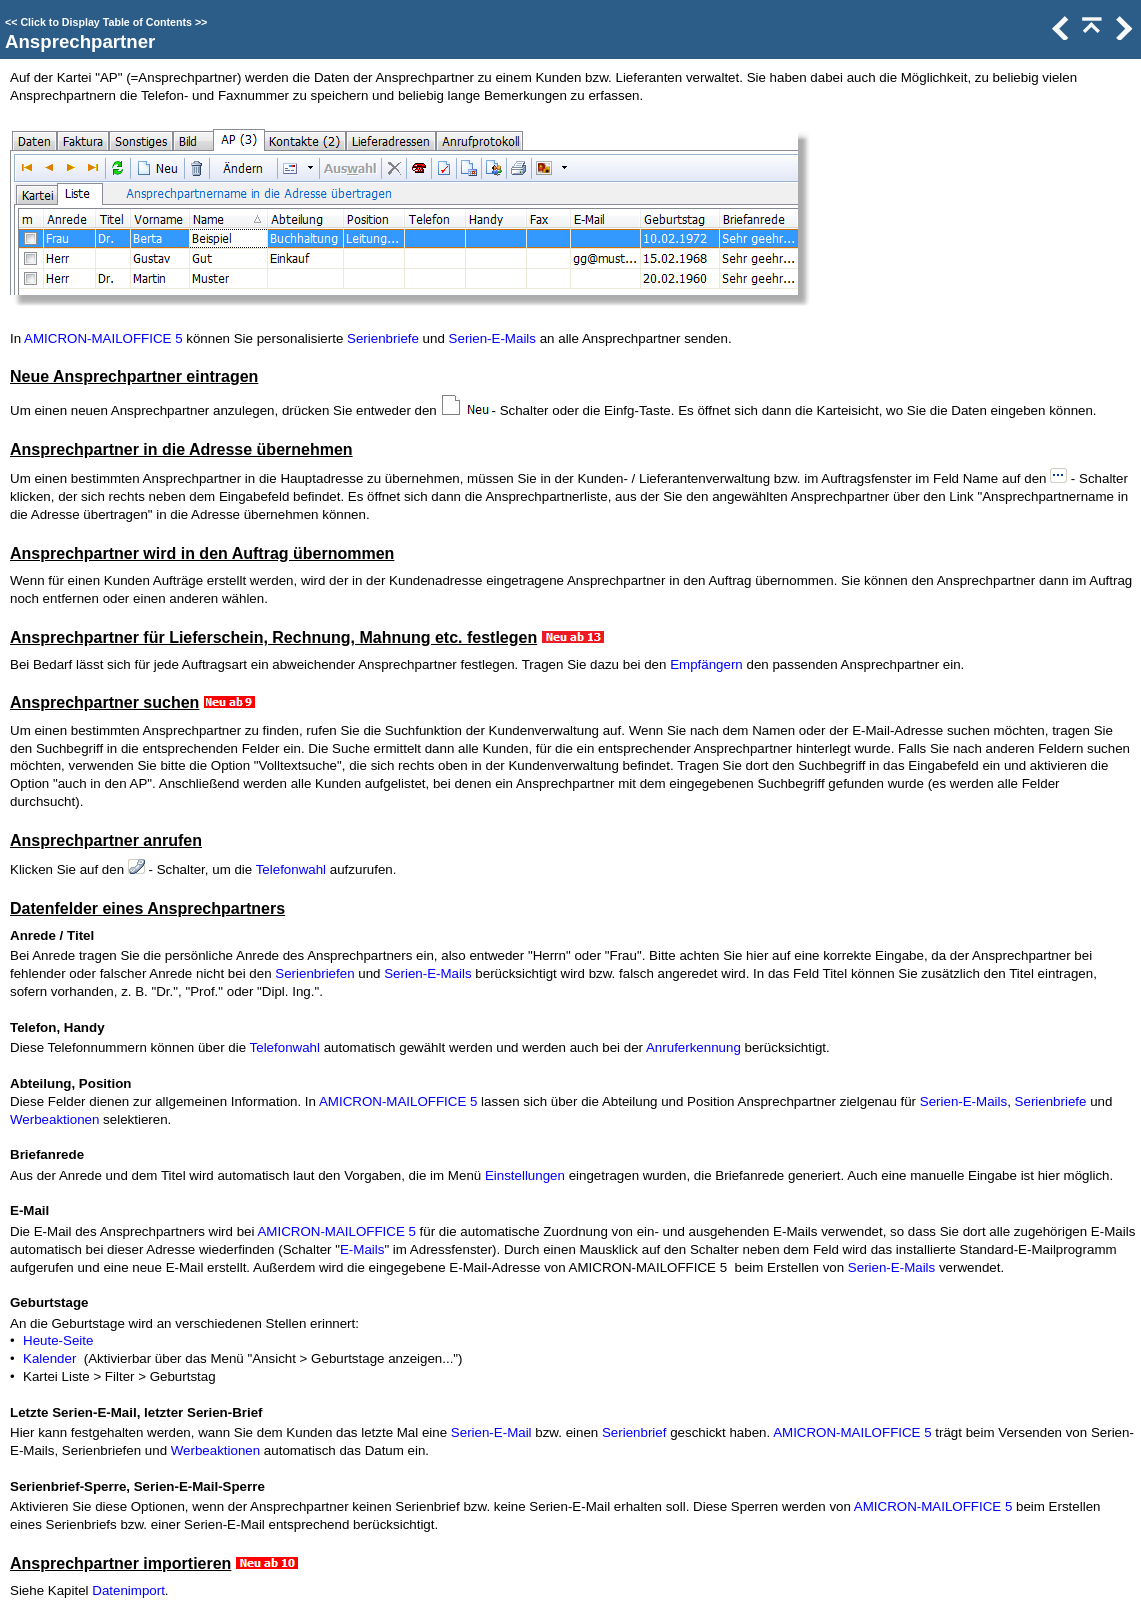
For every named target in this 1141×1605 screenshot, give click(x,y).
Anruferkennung (693, 1047)
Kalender (49, 1358)
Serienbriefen (314, 973)
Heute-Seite (58, 1340)
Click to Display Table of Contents (106, 22)
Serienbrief (634, 1432)
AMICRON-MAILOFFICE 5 (103, 338)
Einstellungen (525, 1175)
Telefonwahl (291, 869)
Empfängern (706, 664)
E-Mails (362, 1249)
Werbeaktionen (54, 1119)
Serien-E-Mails (492, 338)
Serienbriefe (383, 338)
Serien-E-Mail (491, 1432)
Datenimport (128, 1590)
